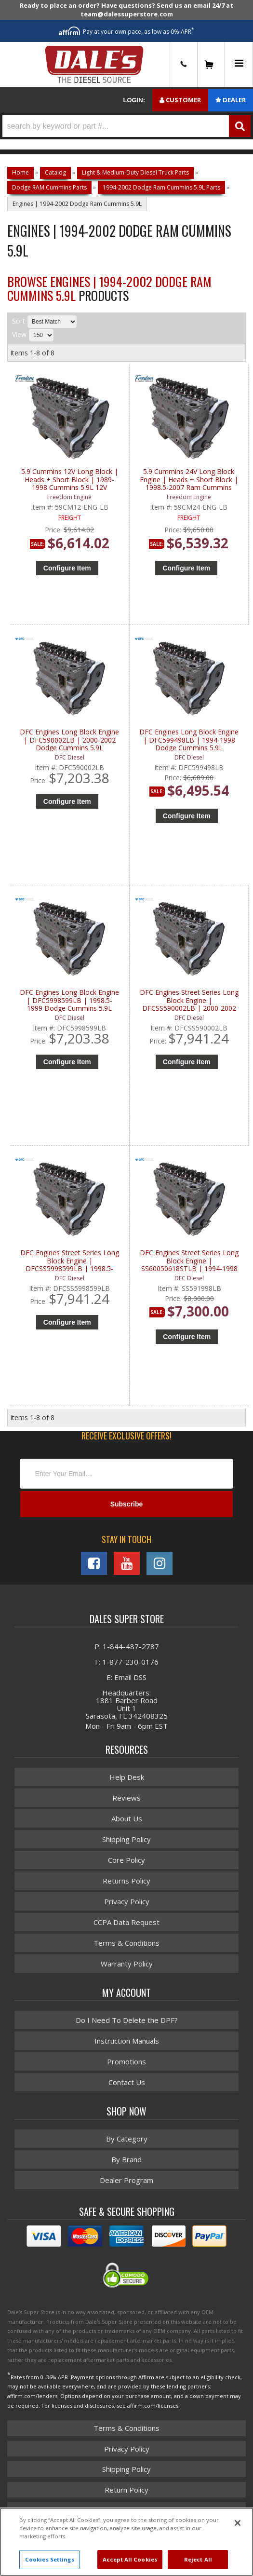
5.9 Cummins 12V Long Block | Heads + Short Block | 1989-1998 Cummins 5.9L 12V (69, 479)
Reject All (198, 2559)
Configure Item (67, 568)
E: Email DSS (126, 1677)
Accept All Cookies (130, 2559)
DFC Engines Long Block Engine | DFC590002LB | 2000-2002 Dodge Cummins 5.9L (69, 740)
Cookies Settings (49, 2559)
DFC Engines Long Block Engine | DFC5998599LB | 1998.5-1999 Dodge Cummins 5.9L (69, 1000)
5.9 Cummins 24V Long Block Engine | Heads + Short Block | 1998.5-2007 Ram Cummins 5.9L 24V (189, 479)
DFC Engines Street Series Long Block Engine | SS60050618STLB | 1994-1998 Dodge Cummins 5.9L (189, 1261)
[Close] (237, 2523)
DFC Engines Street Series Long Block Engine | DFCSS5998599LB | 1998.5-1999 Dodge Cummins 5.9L (69, 1261)
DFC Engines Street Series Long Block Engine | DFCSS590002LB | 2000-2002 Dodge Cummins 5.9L (189, 1000)
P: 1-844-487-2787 (126, 1646)
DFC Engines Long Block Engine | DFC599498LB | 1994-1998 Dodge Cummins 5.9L (189, 740)
